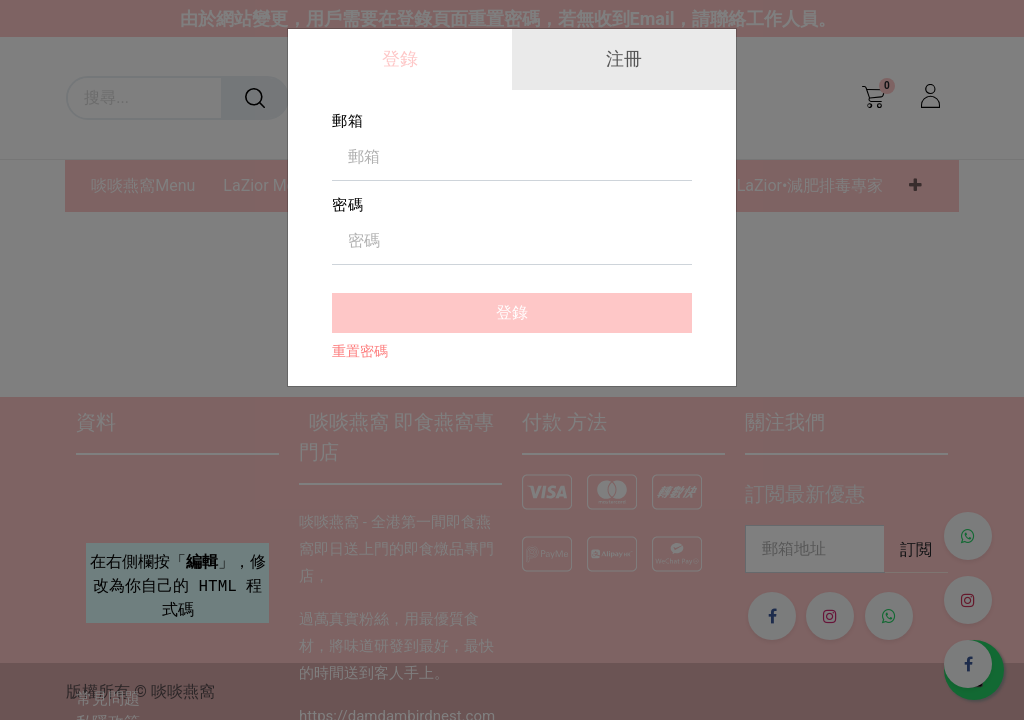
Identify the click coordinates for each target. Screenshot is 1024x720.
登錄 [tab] (400, 58)
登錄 (512, 312)
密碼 (348, 205)
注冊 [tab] (624, 58)
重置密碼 (360, 351)
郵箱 (348, 121)
